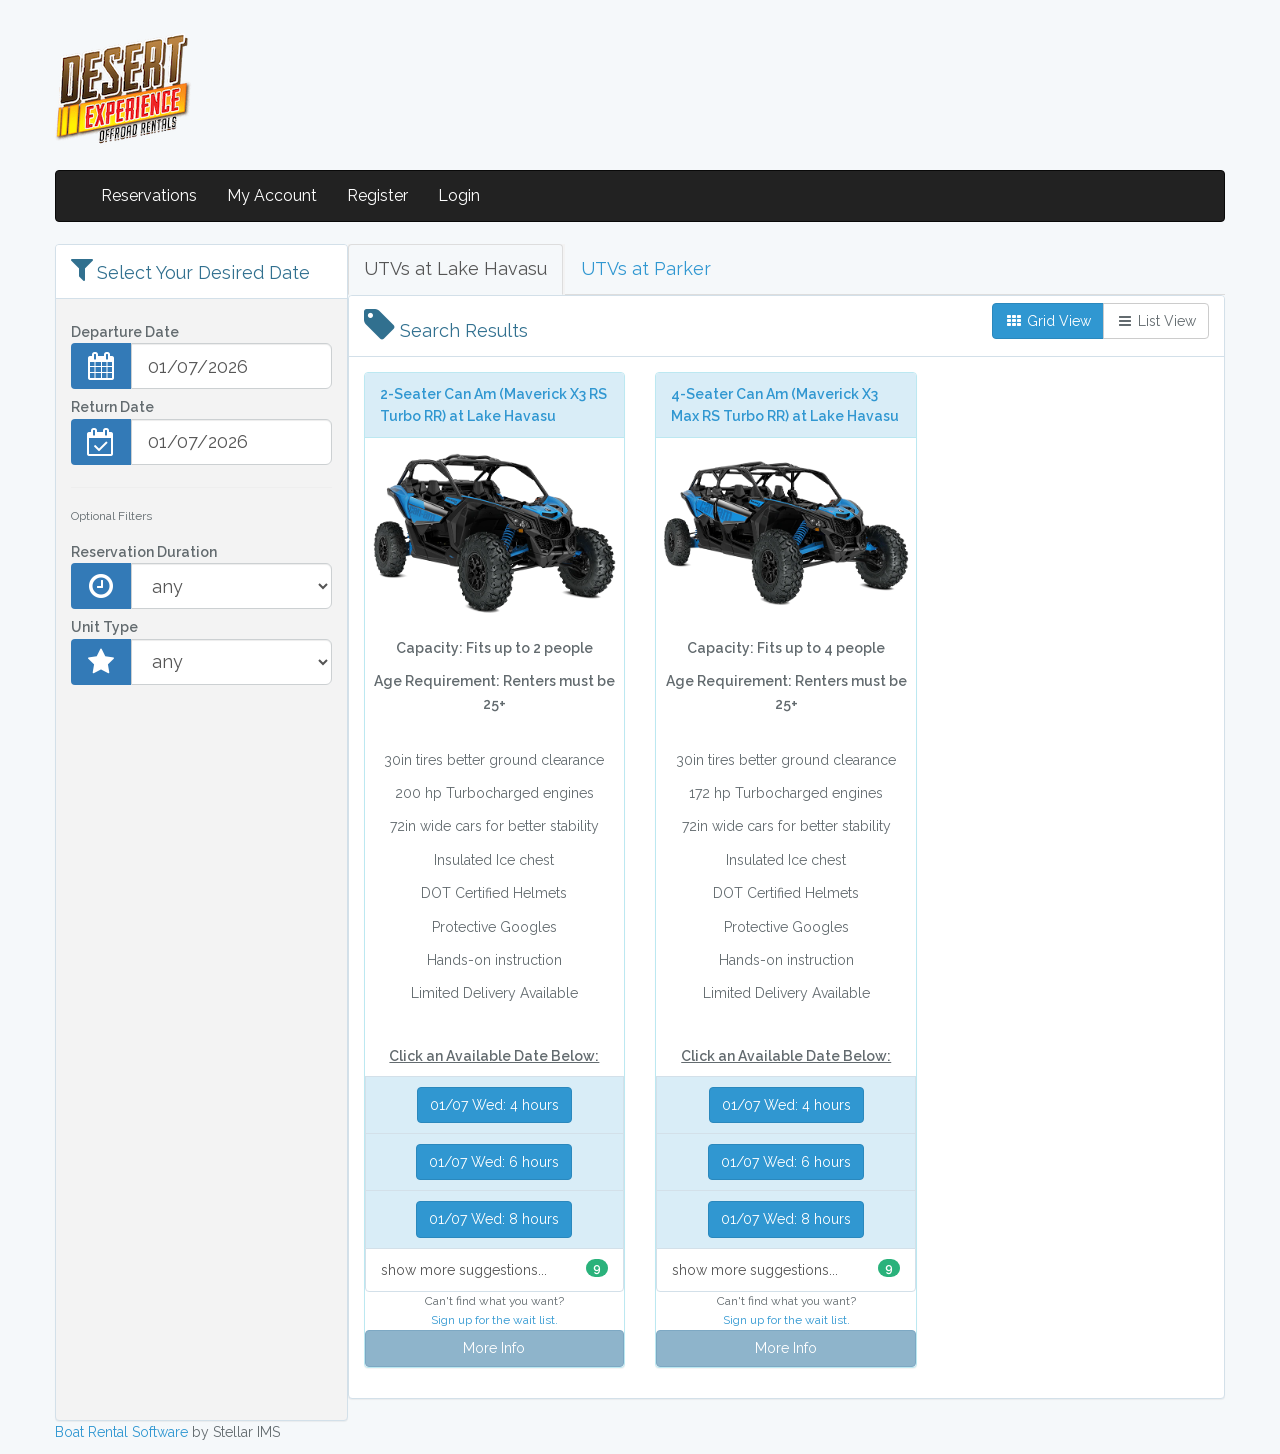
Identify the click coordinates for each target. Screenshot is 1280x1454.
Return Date (112, 407)
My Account (272, 195)
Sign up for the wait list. (494, 1320)
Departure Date (125, 332)
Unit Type (104, 627)
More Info (494, 1348)
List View (1156, 321)
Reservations (149, 195)
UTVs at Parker (646, 268)
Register (377, 195)
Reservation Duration (144, 552)
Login (459, 195)
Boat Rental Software (121, 1432)
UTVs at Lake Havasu (455, 268)
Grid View (1048, 321)
